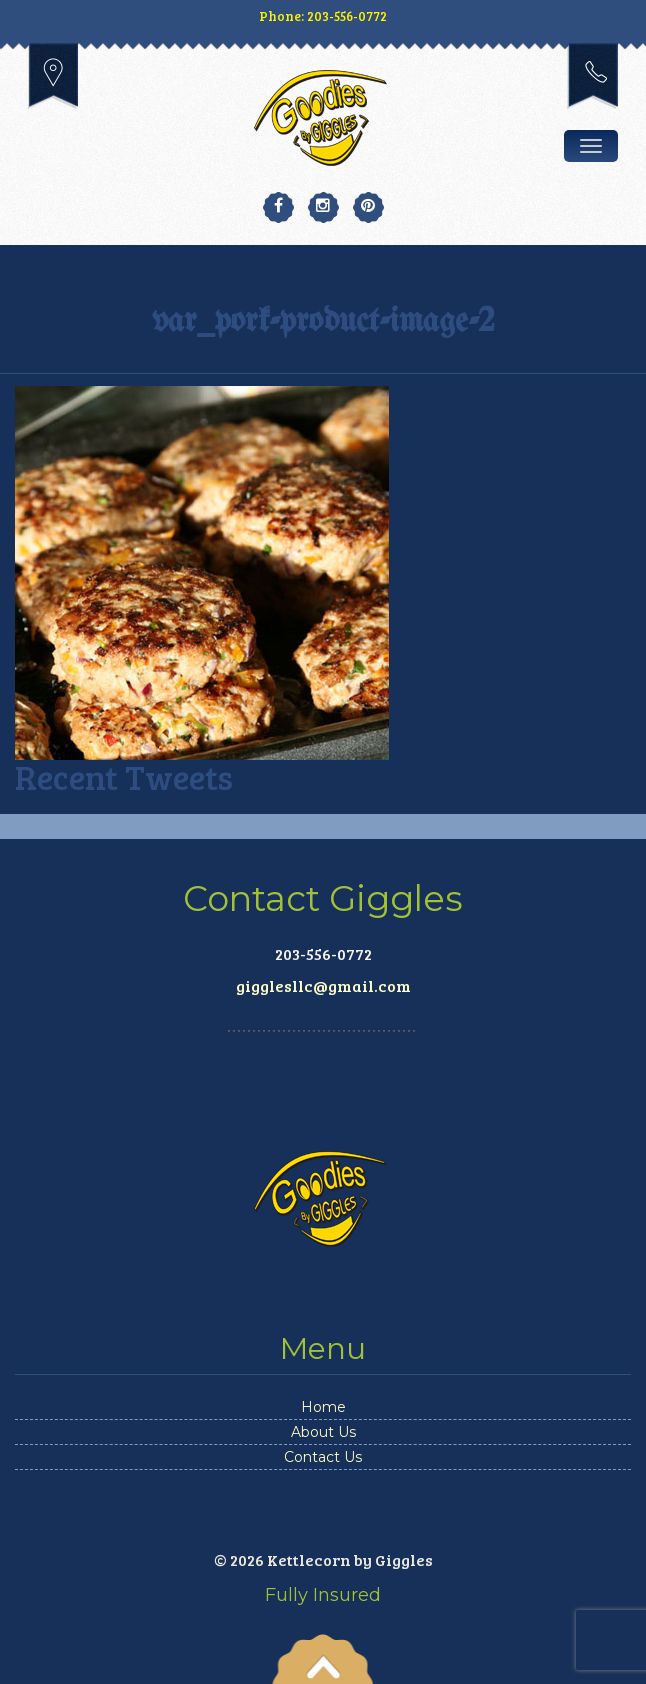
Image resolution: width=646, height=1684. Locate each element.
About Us (323, 1432)
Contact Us (323, 1457)
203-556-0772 (592, 76)
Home (323, 1407)
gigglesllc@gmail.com (323, 985)
